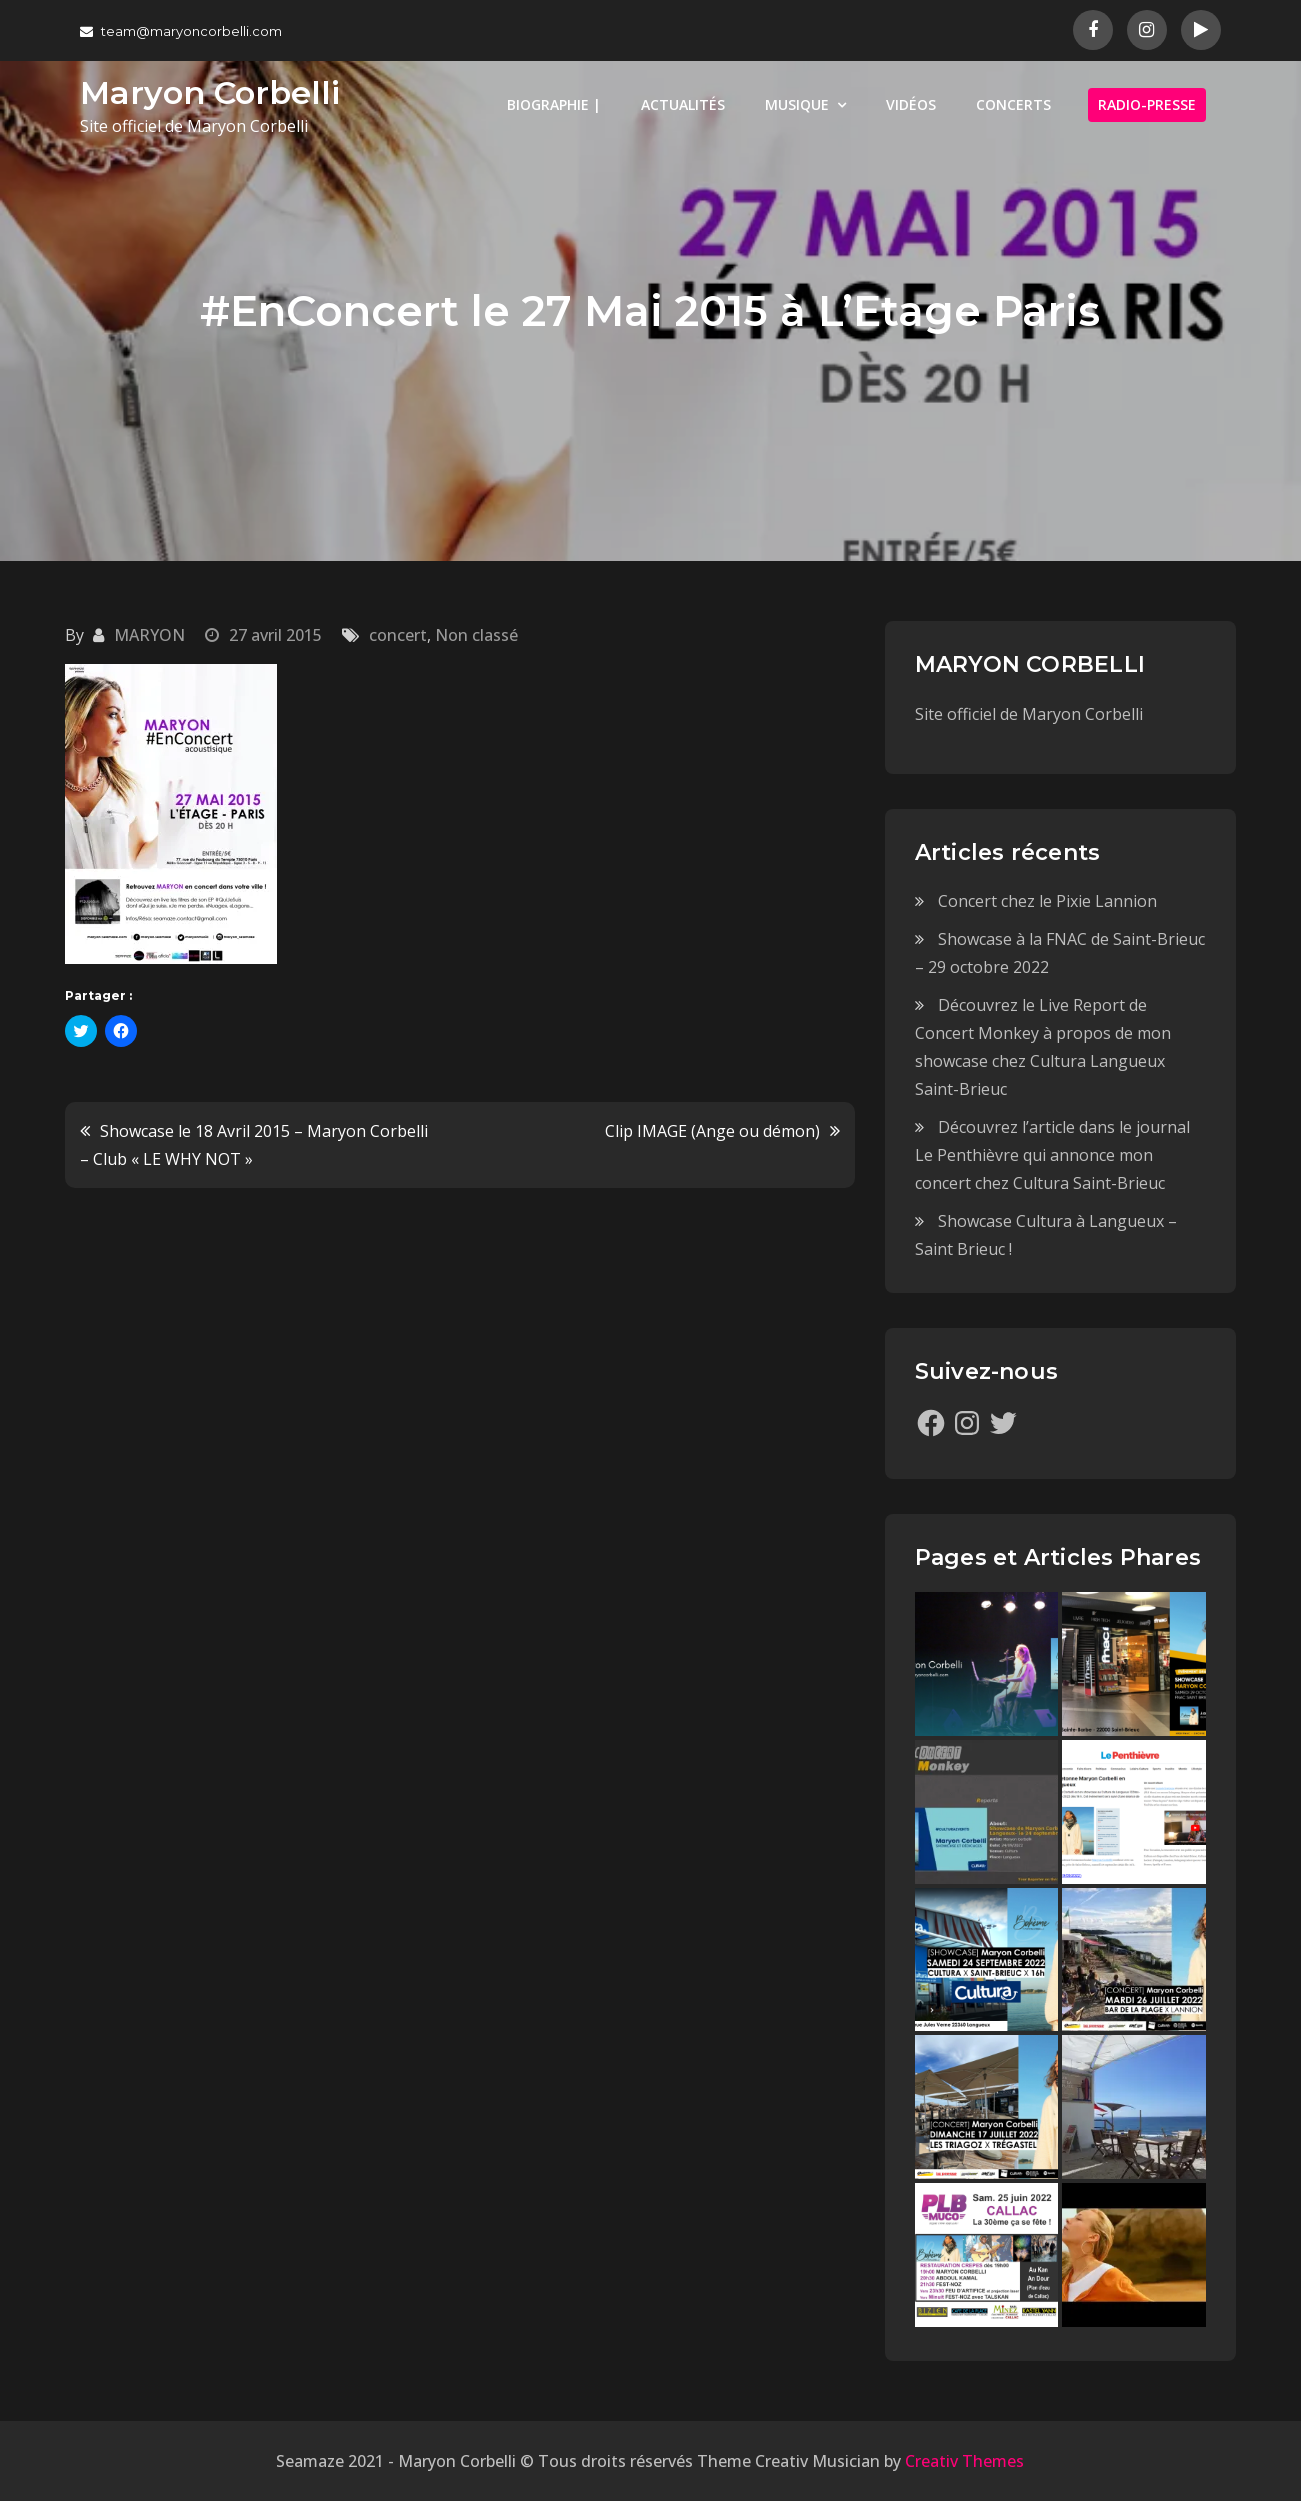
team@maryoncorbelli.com (181, 31)
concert (398, 635)
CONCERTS (1013, 104)
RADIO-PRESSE (1147, 104)
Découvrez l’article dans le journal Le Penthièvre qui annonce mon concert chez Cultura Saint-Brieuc (1052, 1155)
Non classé (476, 635)
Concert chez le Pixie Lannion (1047, 901)
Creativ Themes (964, 2461)
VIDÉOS (911, 104)
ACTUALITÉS (683, 104)
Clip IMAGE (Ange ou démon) (712, 1131)
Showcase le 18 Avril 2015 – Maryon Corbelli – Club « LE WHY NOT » (254, 1145)
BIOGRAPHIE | (554, 104)
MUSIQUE (797, 104)
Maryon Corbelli (210, 92)
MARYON (149, 635)
